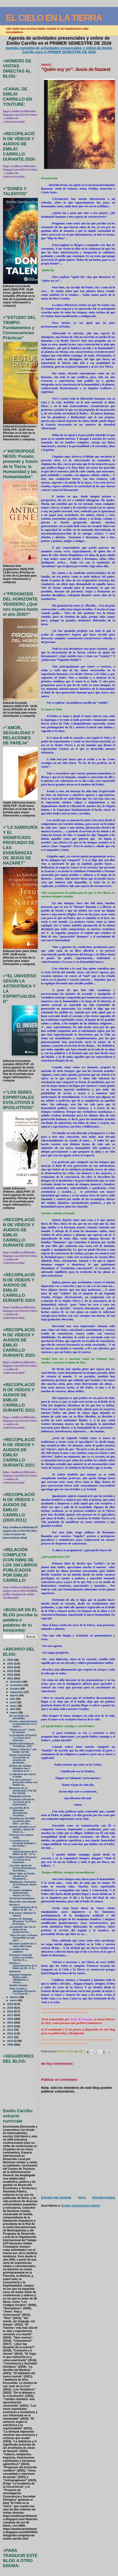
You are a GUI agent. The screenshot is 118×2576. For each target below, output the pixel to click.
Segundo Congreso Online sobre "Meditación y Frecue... (20, 1978)
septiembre (17, 1692)
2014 (10, 2026)
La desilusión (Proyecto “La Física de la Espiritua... (23, 1738)
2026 (10, 1659)
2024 (10, 1667)
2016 (10, 2018)
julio (13, 1698)
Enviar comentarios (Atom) (81, 2205)
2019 (10, 2007)
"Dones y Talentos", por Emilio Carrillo (23, 1750)
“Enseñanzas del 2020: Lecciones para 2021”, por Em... (22, 1821)
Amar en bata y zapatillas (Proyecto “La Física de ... (22, 1991)
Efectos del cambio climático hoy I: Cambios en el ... (20, 1768)
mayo (13, 1705)
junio (13, 1702)
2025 (10, 1663)
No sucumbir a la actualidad (19, 1717)
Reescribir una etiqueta (22, 1901)
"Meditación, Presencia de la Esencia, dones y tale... (23, 1884)
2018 (10, 2011)
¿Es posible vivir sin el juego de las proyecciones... (22, 1929)
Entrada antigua (103, 2197)
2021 (10, 1678)
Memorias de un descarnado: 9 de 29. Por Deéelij (23, 1791)
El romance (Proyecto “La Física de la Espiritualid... (21, 1802)
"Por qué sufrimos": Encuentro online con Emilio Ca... (23, 1782)
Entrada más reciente (56, 2197)
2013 (10, 2029)
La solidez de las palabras (19, 1950)
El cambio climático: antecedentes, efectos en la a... (21, 1893)
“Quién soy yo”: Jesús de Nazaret (22, 1731)
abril (13, 1709)
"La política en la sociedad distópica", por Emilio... (22, 1843)
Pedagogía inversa (20, 1796)
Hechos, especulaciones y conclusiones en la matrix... (23, 1724)
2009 (10, 2044)
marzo (14, 1712)
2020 (10, 2003)
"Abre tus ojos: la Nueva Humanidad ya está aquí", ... (23, 1938)
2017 (10, 2015)
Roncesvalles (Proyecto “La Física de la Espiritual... (23, 1860)
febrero (14, 1997)
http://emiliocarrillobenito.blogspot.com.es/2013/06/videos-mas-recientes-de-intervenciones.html (20, 1532)
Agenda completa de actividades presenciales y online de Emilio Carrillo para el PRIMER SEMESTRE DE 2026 (59, 50)
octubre (15, 1688)
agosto (14, 1695)
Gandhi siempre (18, 1985)
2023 (10, 1670)
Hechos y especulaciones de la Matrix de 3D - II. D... (23, 1965)
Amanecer (15, 1971)
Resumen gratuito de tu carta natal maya (22, 1944)
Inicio (82, 2197)
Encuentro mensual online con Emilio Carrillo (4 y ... (21, 1957)
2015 (10, 2022)
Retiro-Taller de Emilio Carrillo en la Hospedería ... (22, 1876)
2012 (10, 2033)
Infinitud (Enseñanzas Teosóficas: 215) (21, 1744)
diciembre (16, 1681)
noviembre (17, 1685)
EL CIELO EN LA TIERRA (54, 18)
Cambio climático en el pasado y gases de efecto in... (22, 1829)
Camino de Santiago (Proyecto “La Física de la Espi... (22, 1921)
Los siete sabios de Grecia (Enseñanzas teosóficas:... (22, 1868)
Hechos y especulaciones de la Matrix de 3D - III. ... (23, 1907)
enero (14, 2000)
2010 (10, 2040)
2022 (10, 1674)
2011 (10, 2037)
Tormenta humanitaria (22, 1898)
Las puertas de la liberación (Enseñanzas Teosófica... (19, 1812)
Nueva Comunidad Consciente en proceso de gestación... (20, 1759)
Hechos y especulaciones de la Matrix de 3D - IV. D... (23, 1851)
